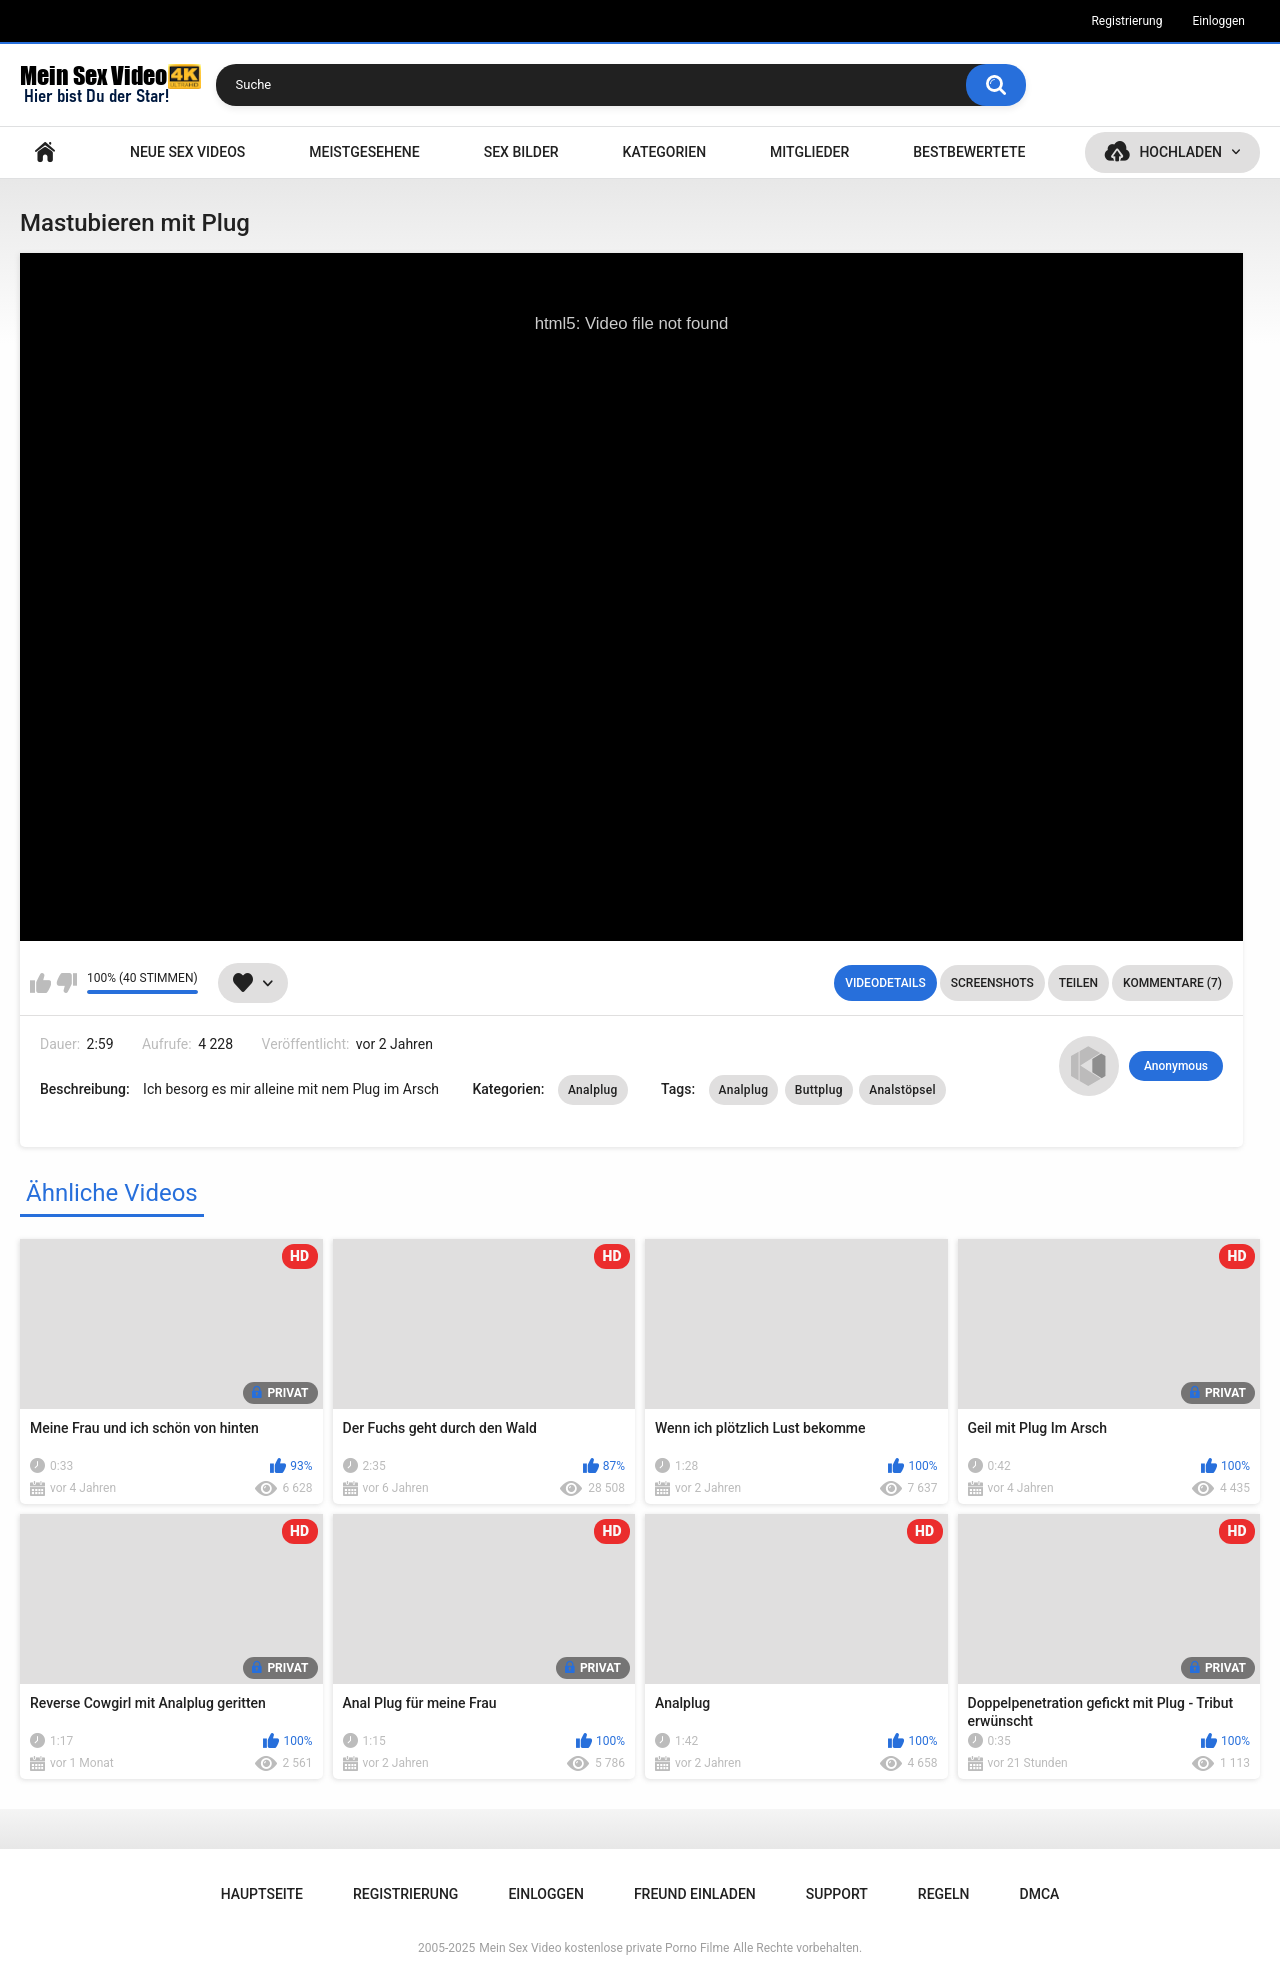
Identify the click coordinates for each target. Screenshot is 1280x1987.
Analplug (593, 1090)
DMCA (1040, 1894)
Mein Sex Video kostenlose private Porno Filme (604, 1948)
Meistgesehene (364, 152)
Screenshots (992, 983)
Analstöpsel (902, 1090)
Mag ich (40, 983)
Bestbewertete (969, 152)
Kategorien (665, 152)
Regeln (944, 1894)
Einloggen (1218, 21)
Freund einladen (695, 1894)
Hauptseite (45, 152)
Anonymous (1176, 1066)
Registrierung (1126, 21)
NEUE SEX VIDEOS (187, 152)
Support (837, 1894)
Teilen (1078, 983)
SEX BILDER (521, 152)
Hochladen (1180, 152)
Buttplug (819, 1090)
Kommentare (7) (1172, 983)
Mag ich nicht (66, 983)
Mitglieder (809, 152)
